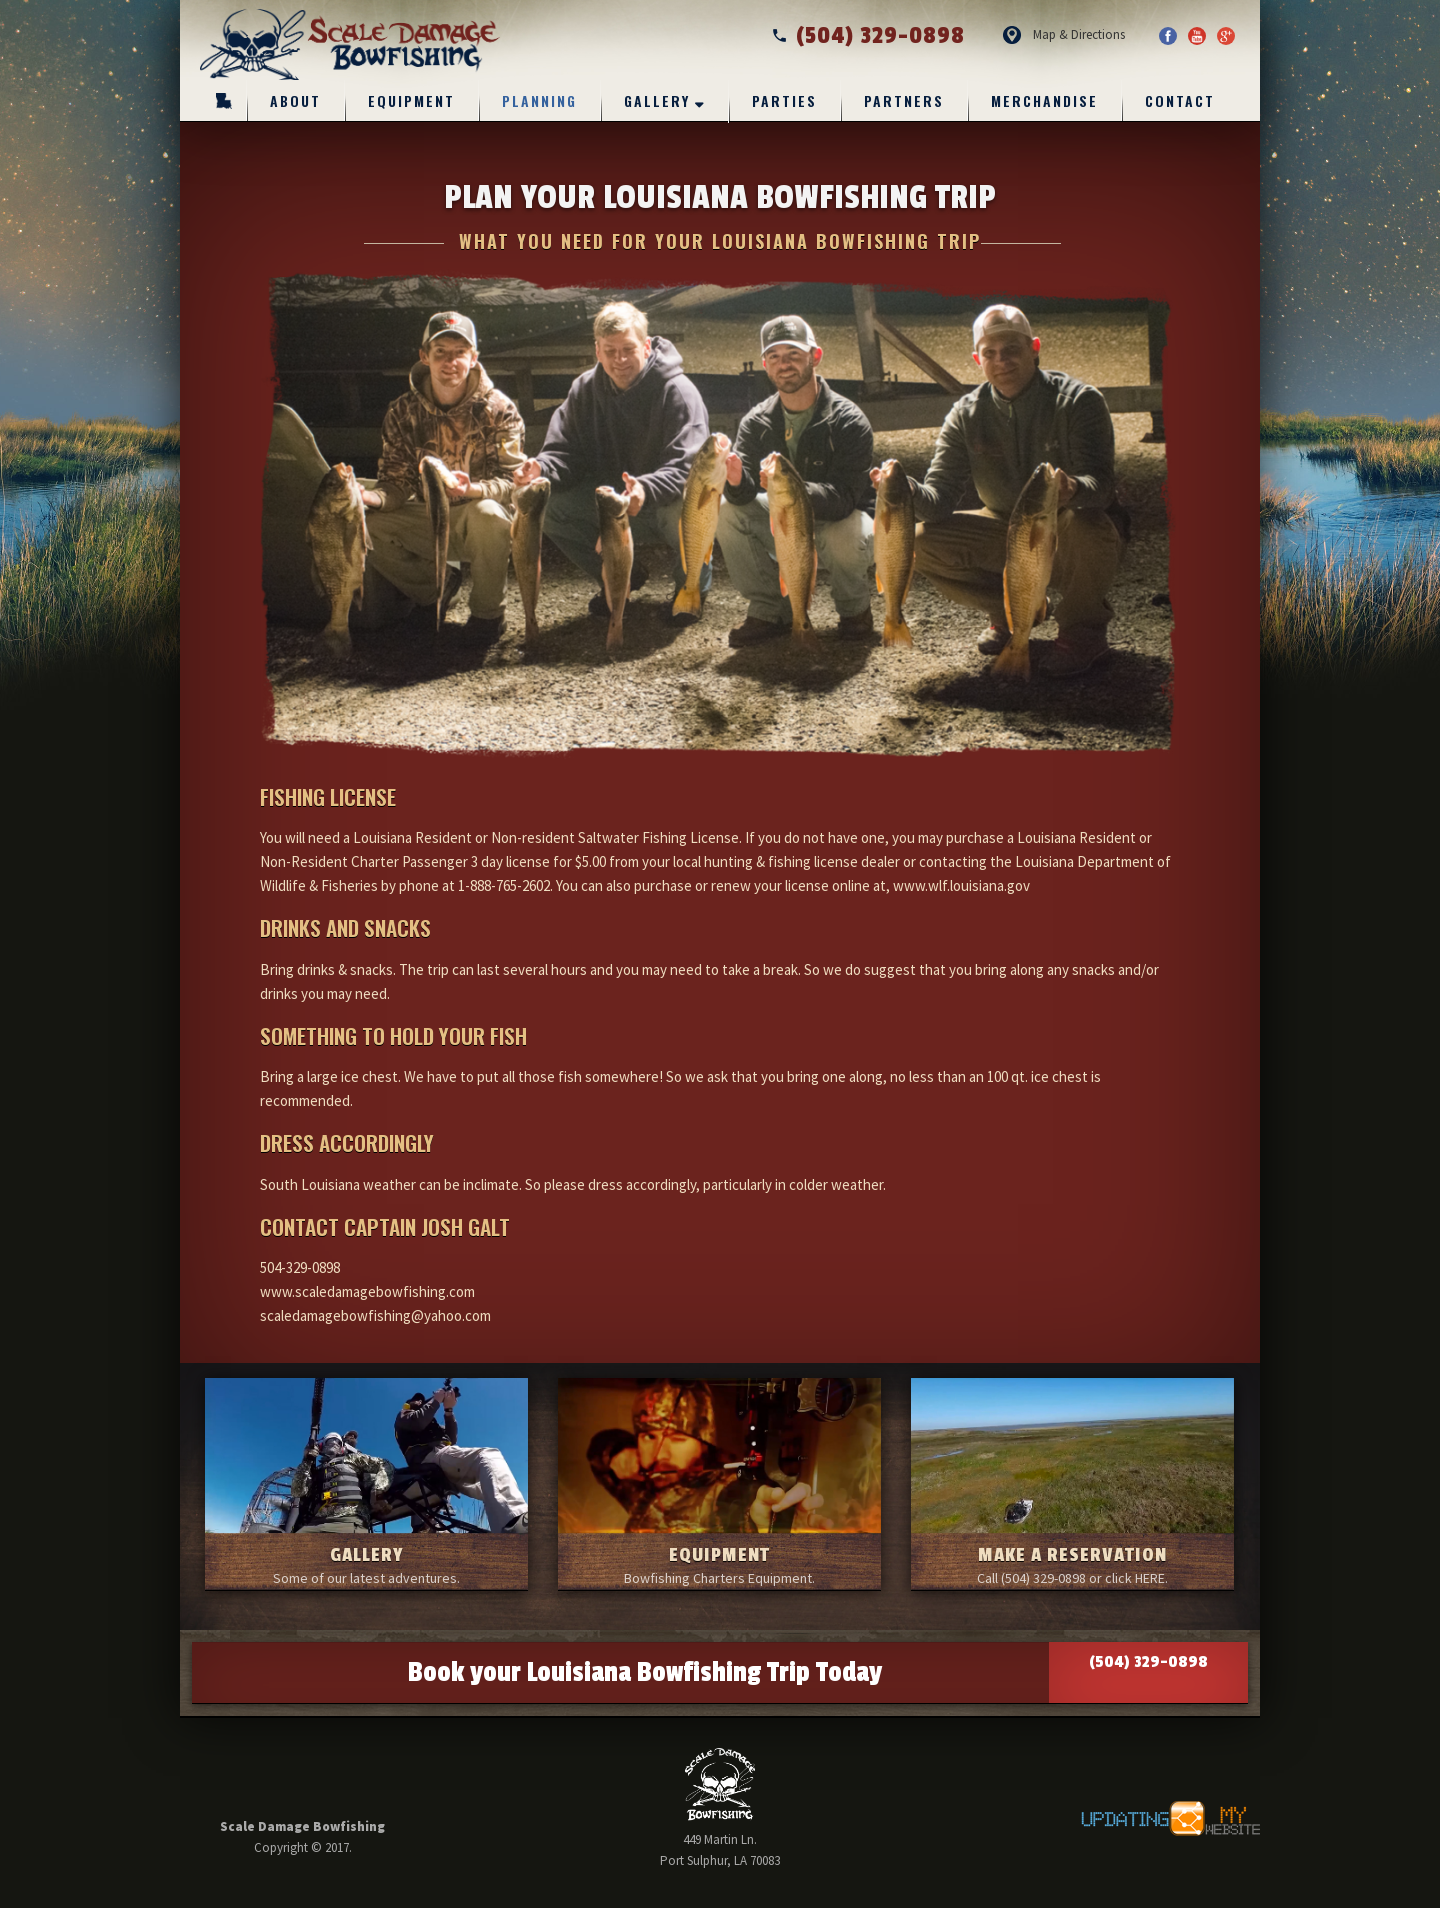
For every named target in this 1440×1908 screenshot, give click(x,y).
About (295, 100)
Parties (784, 100)
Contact (1180, 100)
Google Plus (1226, 36)
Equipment (411, 100)
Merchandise (1044, 100)
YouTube (1197, 36)
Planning (539, 100)
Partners (904, 100)
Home (224, 100)
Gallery (657, 100)
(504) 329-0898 (868, 36)
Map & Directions (1079, 34)
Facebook (1168, 36)
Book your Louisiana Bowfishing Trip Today (828, 1672)
